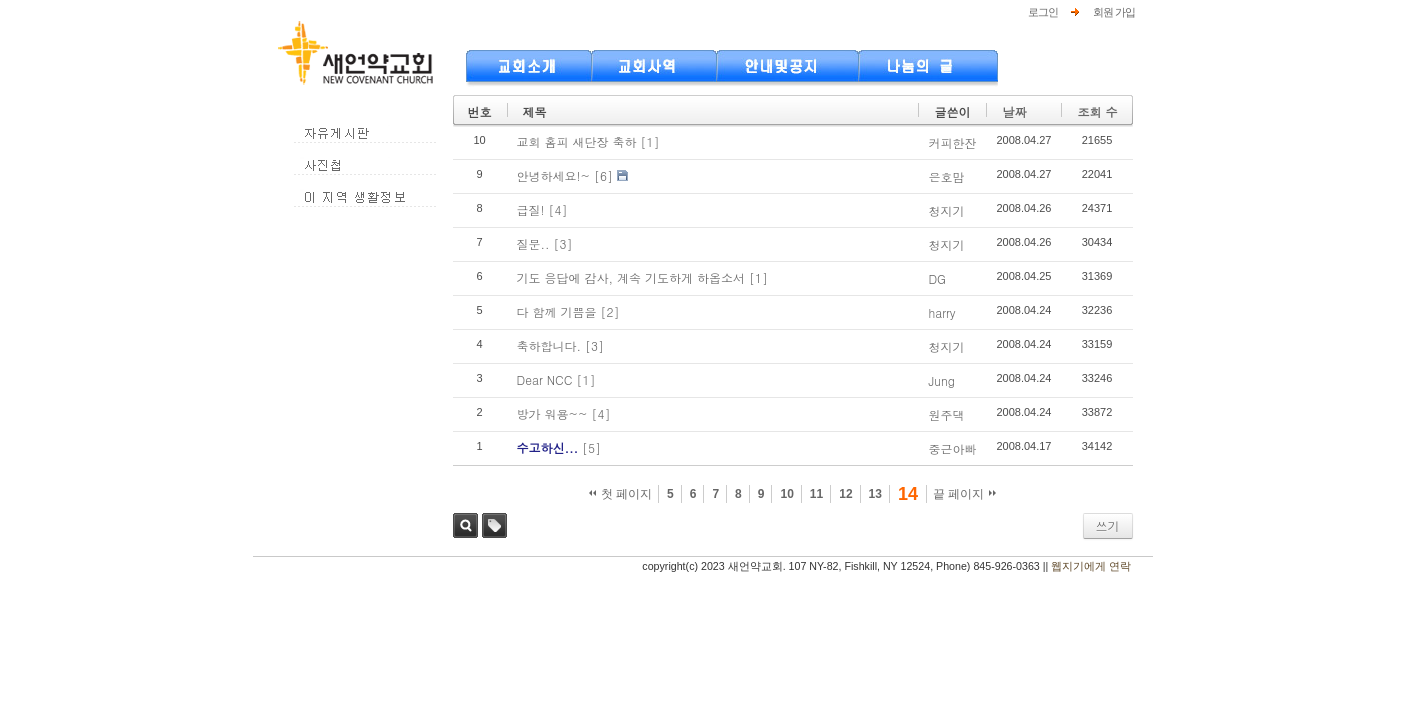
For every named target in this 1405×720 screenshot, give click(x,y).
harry (941, 312)
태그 (494, 525)
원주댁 (946, 414)
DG (937, 278)
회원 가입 (1114, 12)
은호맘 (946, 176)
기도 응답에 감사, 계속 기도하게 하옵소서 (631, 277)
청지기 (946, 210)
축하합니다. (549, 345)
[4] (558, 209)
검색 (465, 525)
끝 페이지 (964, 494)
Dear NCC (545, 379)
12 (845, 494)
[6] (603, 175)
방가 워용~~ (552, 413)
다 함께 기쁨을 (557, 311)
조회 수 (1097, 111)
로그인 (1043, 12)
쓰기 (1108, 525)
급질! (531, 209)
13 (875, 494)
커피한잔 (952, 142)
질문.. (533, 243)
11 (816, 494)
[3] (563, 243)
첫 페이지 (620, 494)
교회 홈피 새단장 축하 (577, 141)
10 (786, 494)
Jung (941, 380)
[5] (591, 447)
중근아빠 (952, 448)
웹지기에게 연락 (1091, 566)
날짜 (1014, 111)
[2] (610, 311)
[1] (650, 141)
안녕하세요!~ (554, 175)
